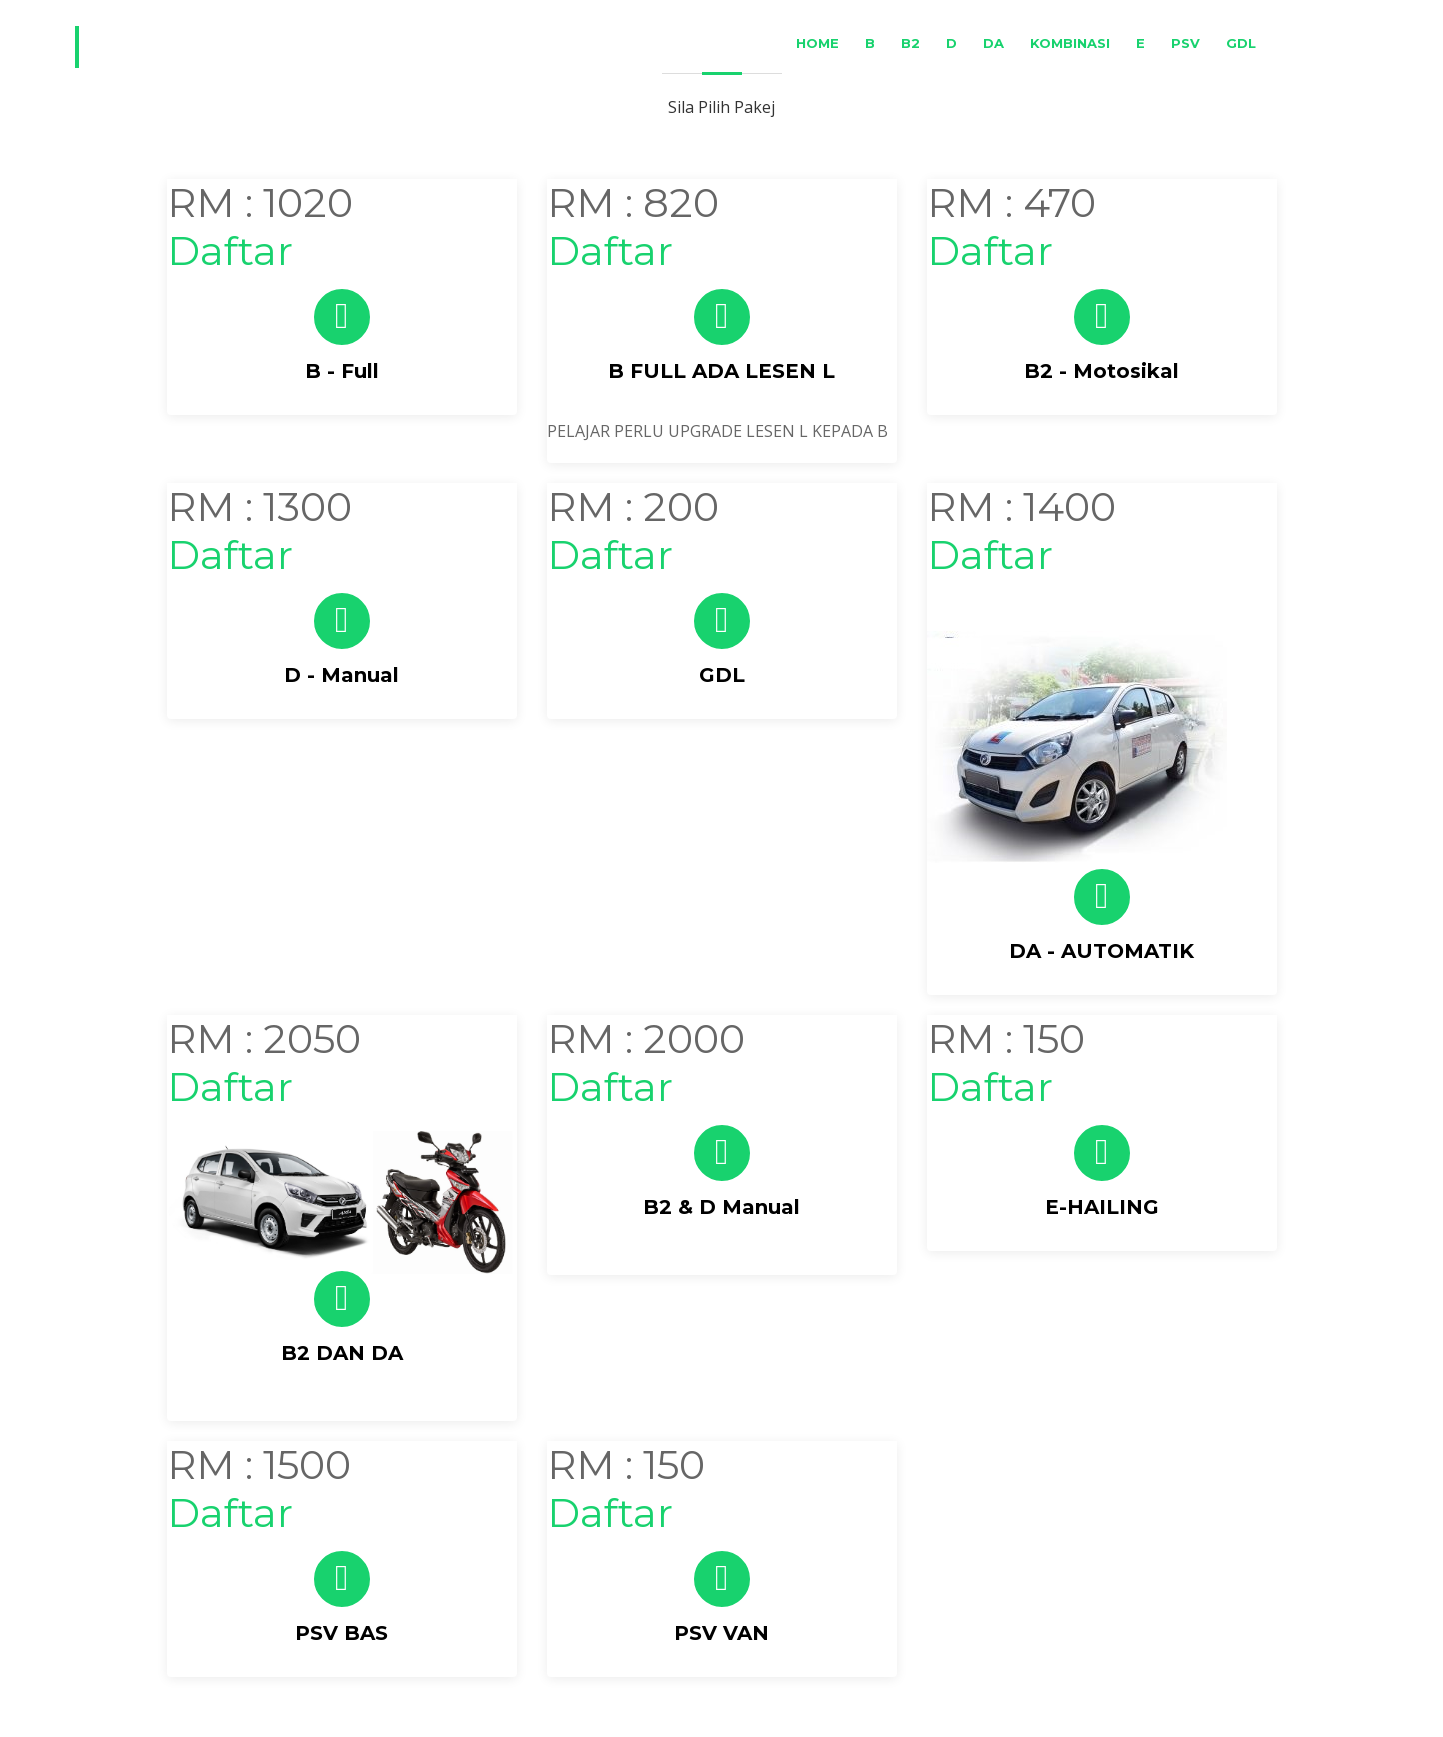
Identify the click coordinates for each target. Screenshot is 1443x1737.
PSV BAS (341, 1633)
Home (817, 43)
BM (1293, 43)
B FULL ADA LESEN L (721, 371)
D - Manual (341, 675)
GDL (1241, 43)
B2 (910, 43)
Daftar (230, 250)
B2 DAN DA (342, 1353)
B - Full (342, 371)
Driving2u (189, 47)
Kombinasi (1070, 43)
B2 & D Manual (721, 1207)
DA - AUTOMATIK (1101, 951)
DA (993, 43)
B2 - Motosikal (1101, 371)
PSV (1185, 43)
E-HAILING (1102, 1207)
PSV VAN (721, 1633)
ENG (1345, 43)
